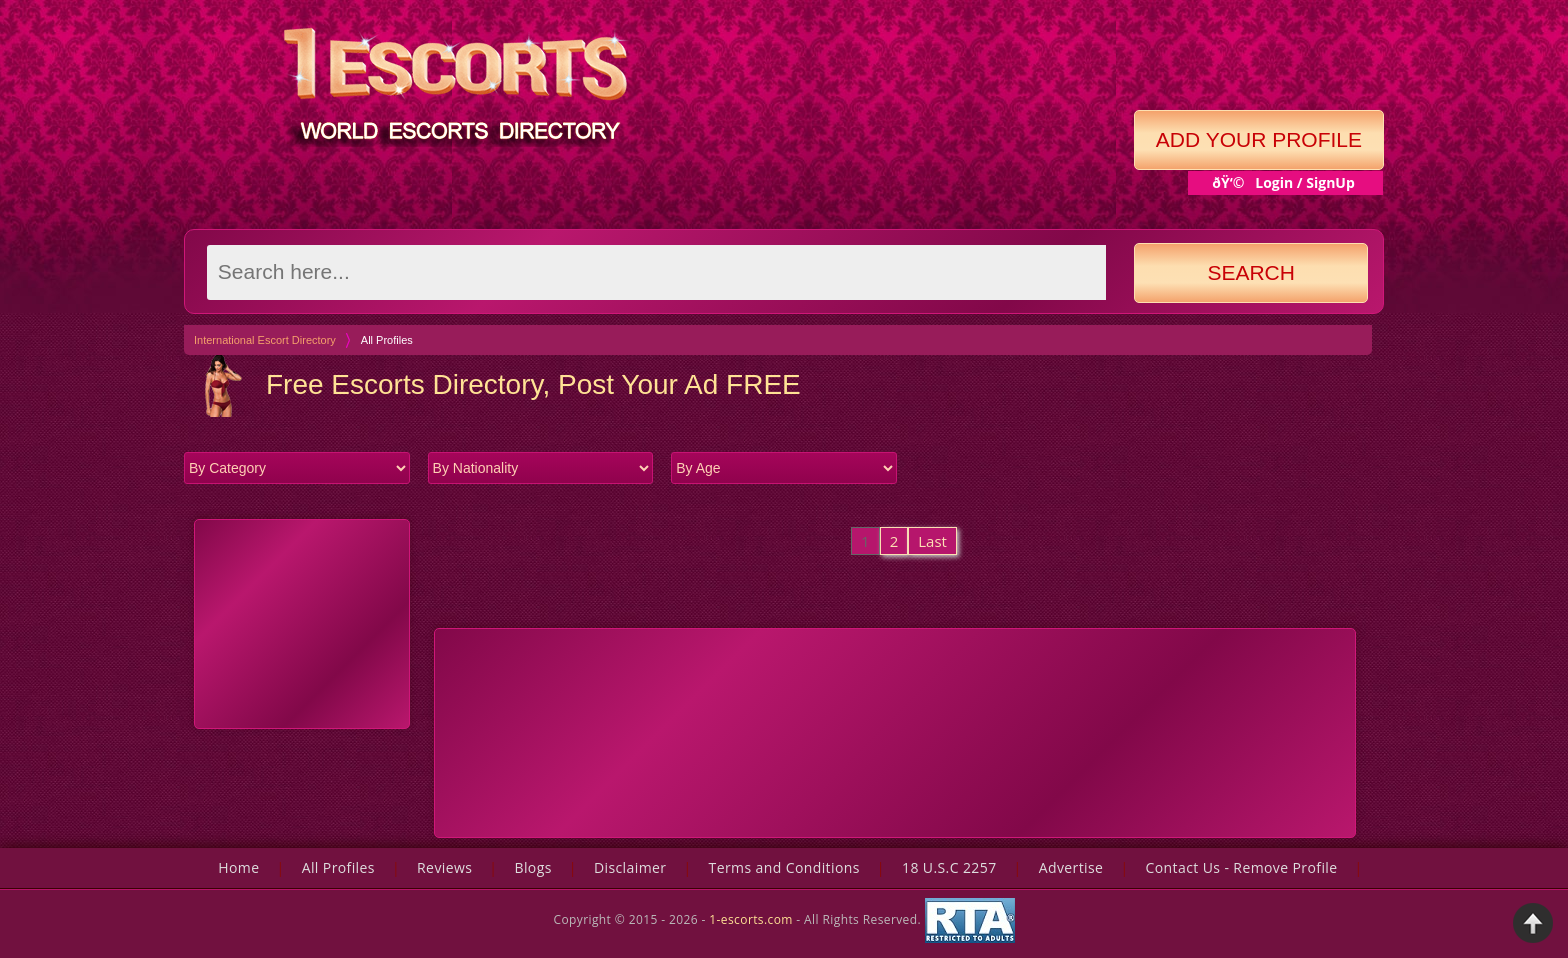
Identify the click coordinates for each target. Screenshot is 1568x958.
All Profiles (338, 867)
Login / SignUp (1305, 182)
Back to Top (1533, 923)
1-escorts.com (752, 918)
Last (932, 541)
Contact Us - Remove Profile (1242, 867)
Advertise (1071, 867)
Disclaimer (630, 867)
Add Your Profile (1259, 139)
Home (238, 867)
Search (1251, 272)
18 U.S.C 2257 (949, 867)
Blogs (532, 867)
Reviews (444, 867)
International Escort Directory (265, 340)
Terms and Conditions (784, 867)
